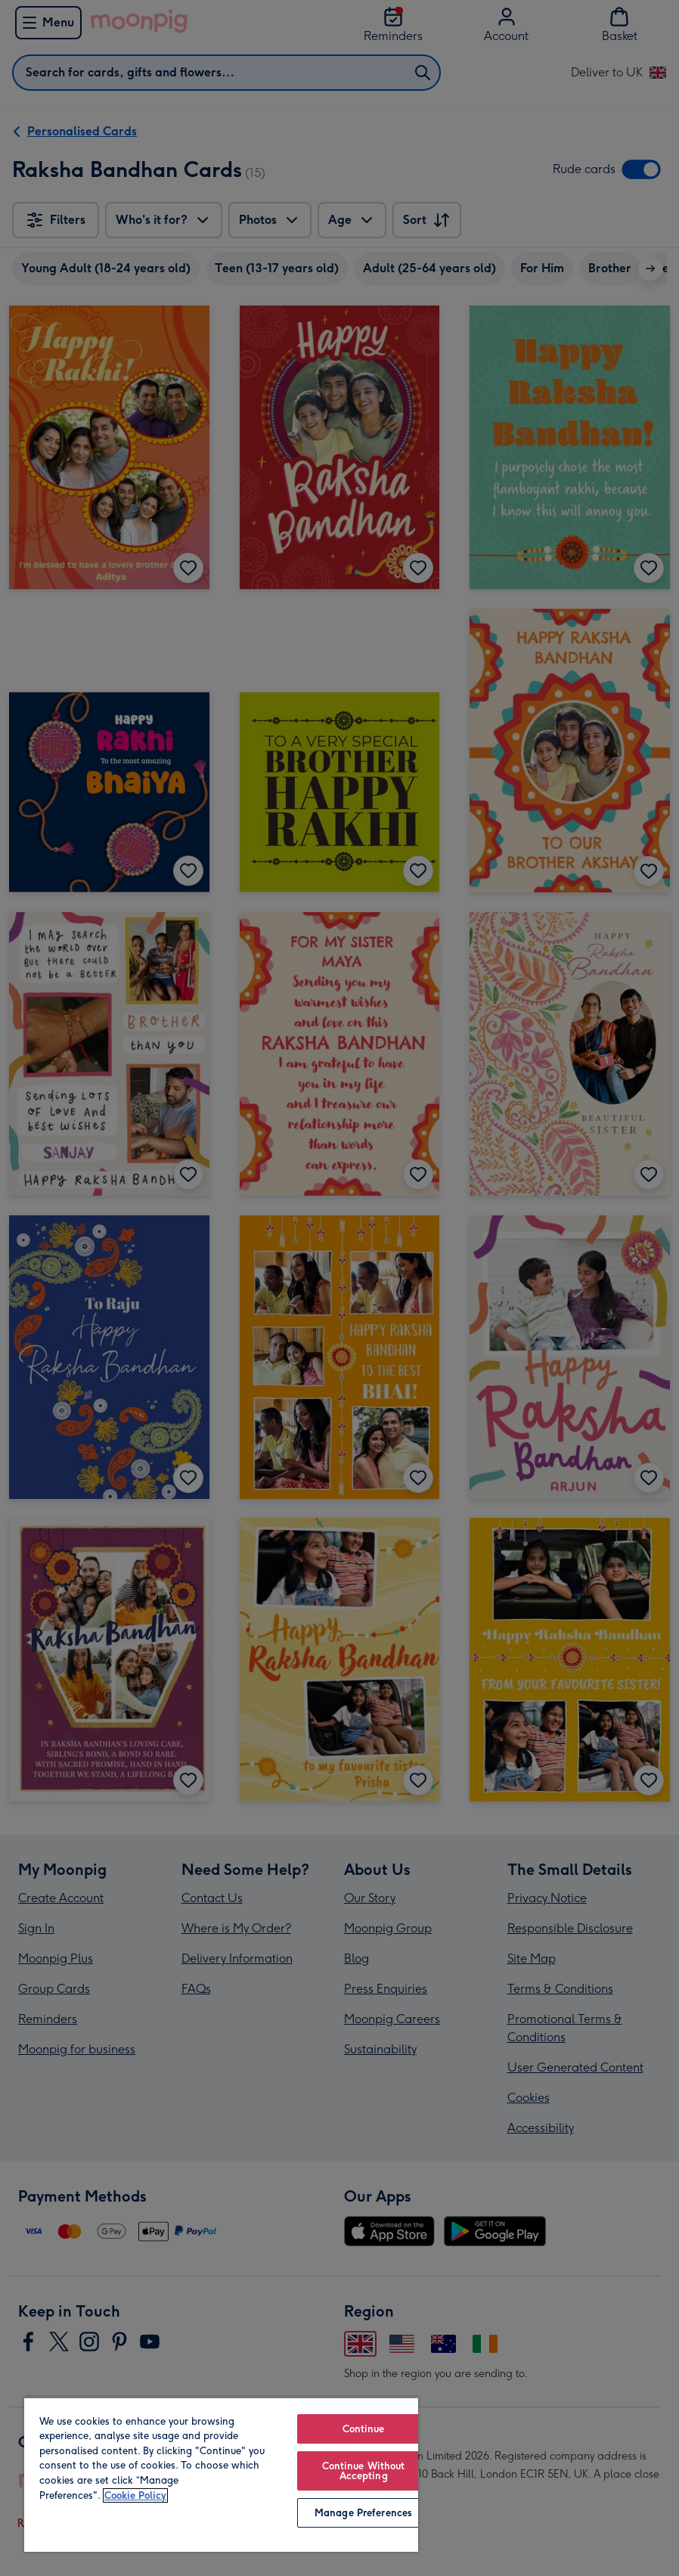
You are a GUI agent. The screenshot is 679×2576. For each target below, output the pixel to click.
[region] (221, 2474)
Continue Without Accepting (363, 2470)
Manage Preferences (363, 2513)
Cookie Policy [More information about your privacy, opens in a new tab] (135, 2495)
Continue (364, 2429)
